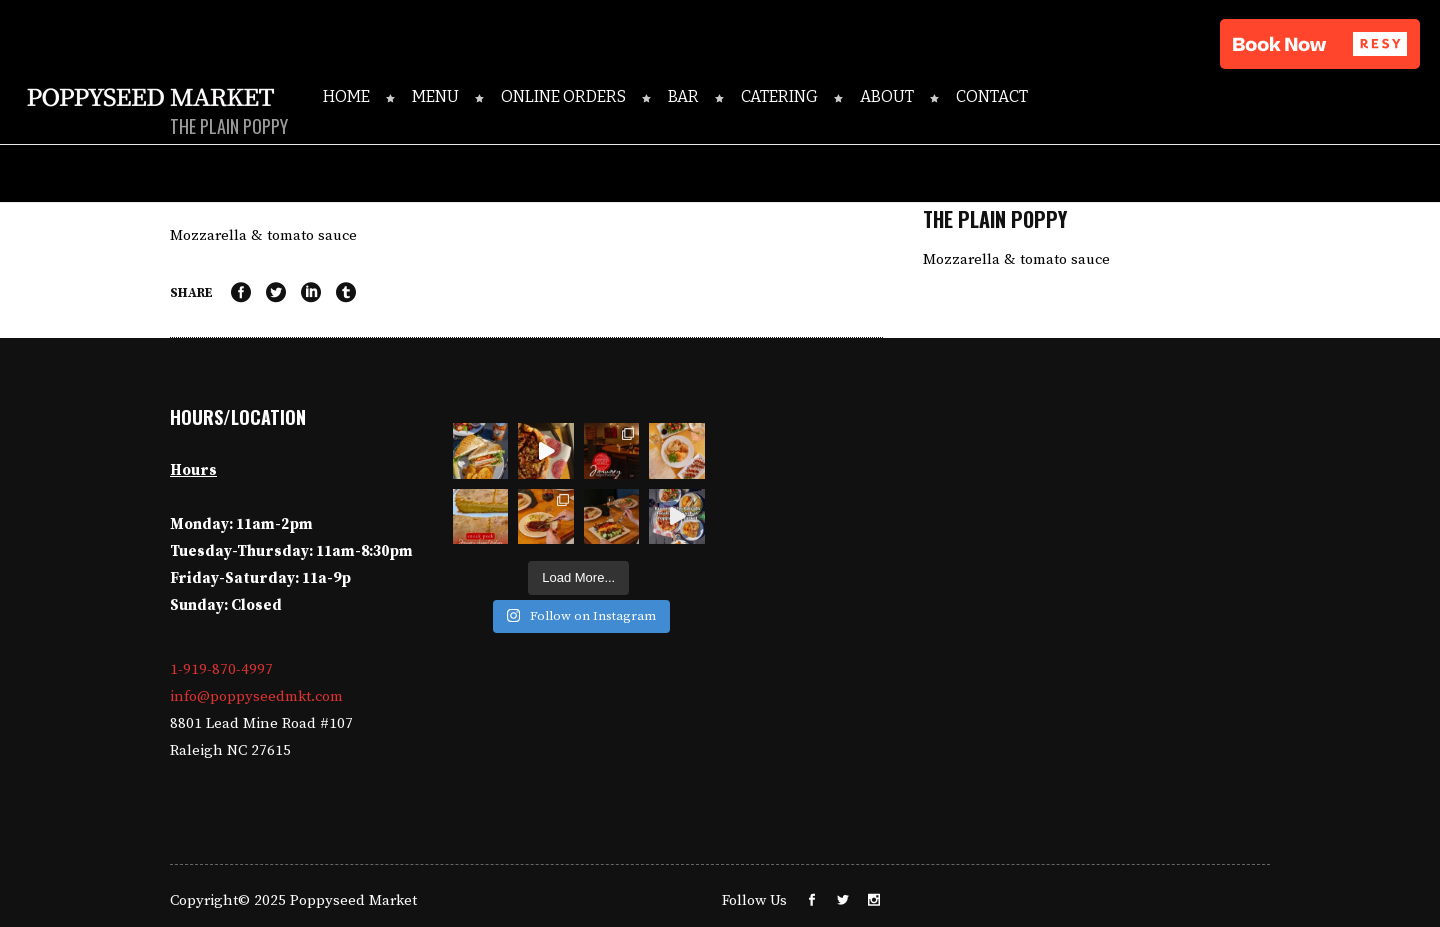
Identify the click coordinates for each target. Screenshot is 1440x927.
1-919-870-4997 (221, 669)
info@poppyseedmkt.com (256, 696)
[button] (1320, 44)
